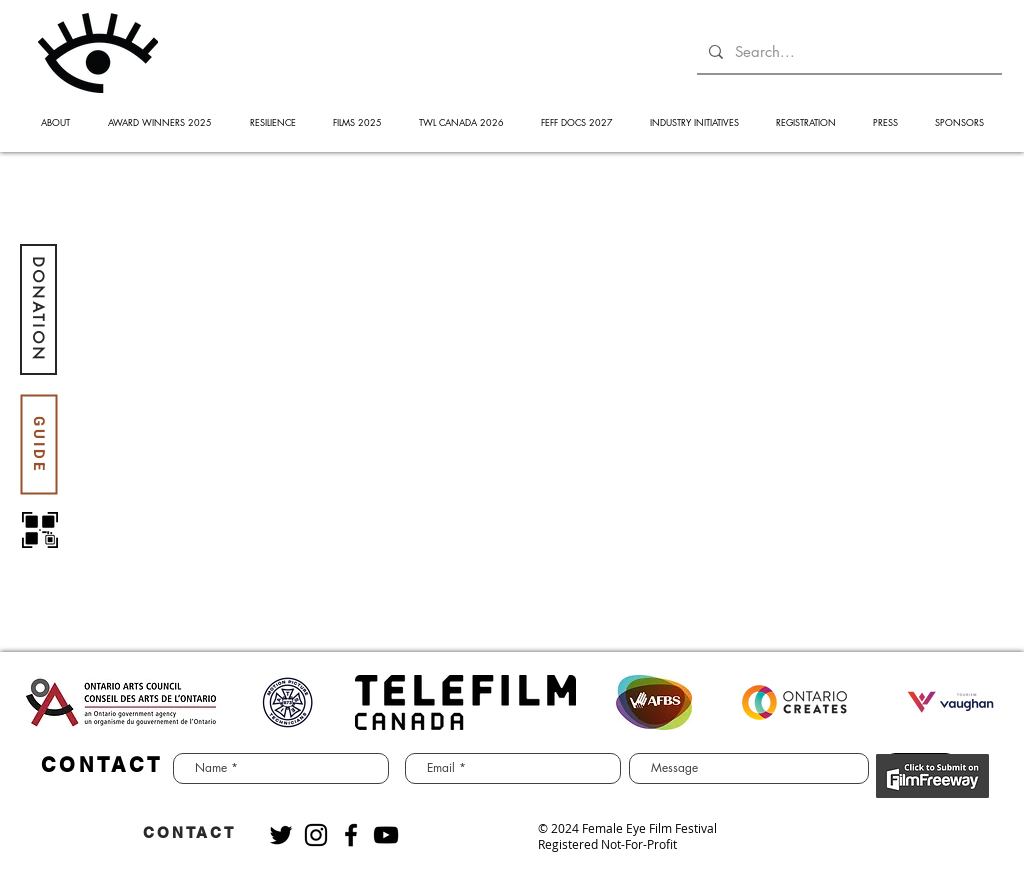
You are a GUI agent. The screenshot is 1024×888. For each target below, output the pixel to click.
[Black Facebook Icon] (351, 835)
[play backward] (47, 702)
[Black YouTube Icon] (386, 835)
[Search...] (847, 51)
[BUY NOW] (932, 776)
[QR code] (40, 530)
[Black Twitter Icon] (281, 835)
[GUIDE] (38, 444)
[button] (55, 122)
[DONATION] (38, 309)
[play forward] (977, 702)
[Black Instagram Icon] (316, 835)
